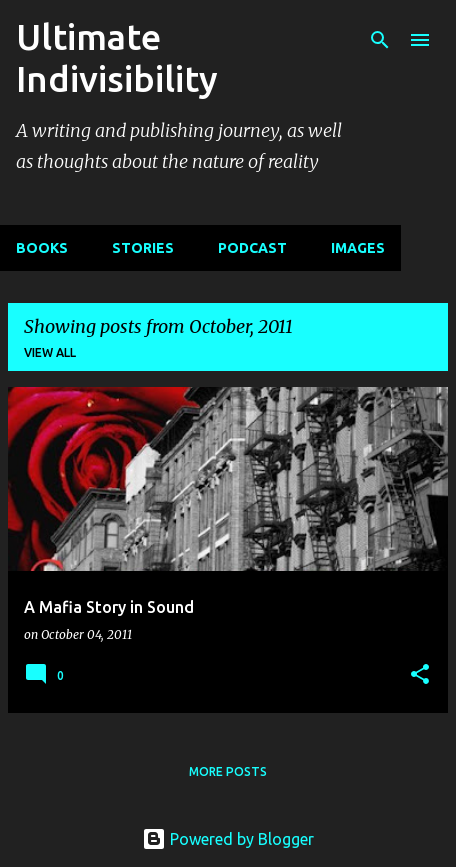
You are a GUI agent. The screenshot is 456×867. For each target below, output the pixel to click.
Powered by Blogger (228, 839)
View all (50, 352)
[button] (420, 675)
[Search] (380, 40)
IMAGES (358, 248)
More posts (228, 771)
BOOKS (42, 248)
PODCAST (252, 248)
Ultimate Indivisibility (117, 57)
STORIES (143, 248)
